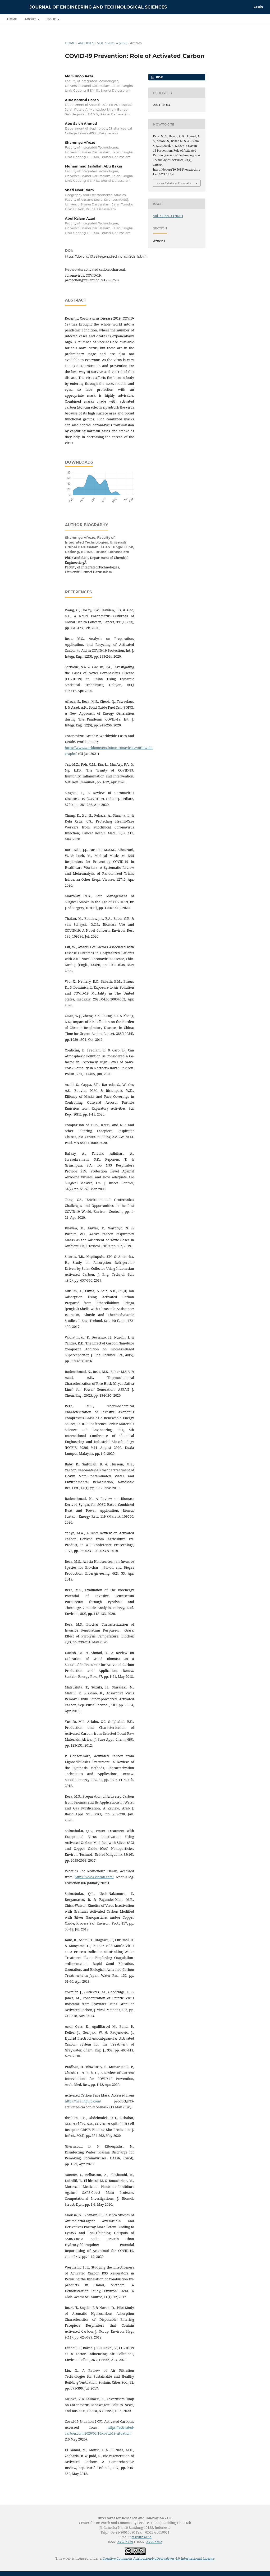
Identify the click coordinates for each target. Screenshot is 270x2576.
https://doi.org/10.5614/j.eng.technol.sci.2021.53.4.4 (106, 256)
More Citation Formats (173, 183)
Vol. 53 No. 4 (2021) (112, 43)
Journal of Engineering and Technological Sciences (98, 7)
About (30, 19)
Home (12, 19)
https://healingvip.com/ (83, 2101)
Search (252, 19)
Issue (52, 19)
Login (258, 7)
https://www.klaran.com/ (94, 1877)
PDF (159, 77)
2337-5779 (125, 2541)
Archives (86, 43)
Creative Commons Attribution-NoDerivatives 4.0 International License (159, 2558)
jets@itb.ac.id (140, 2537)
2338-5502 (154, 2541)
